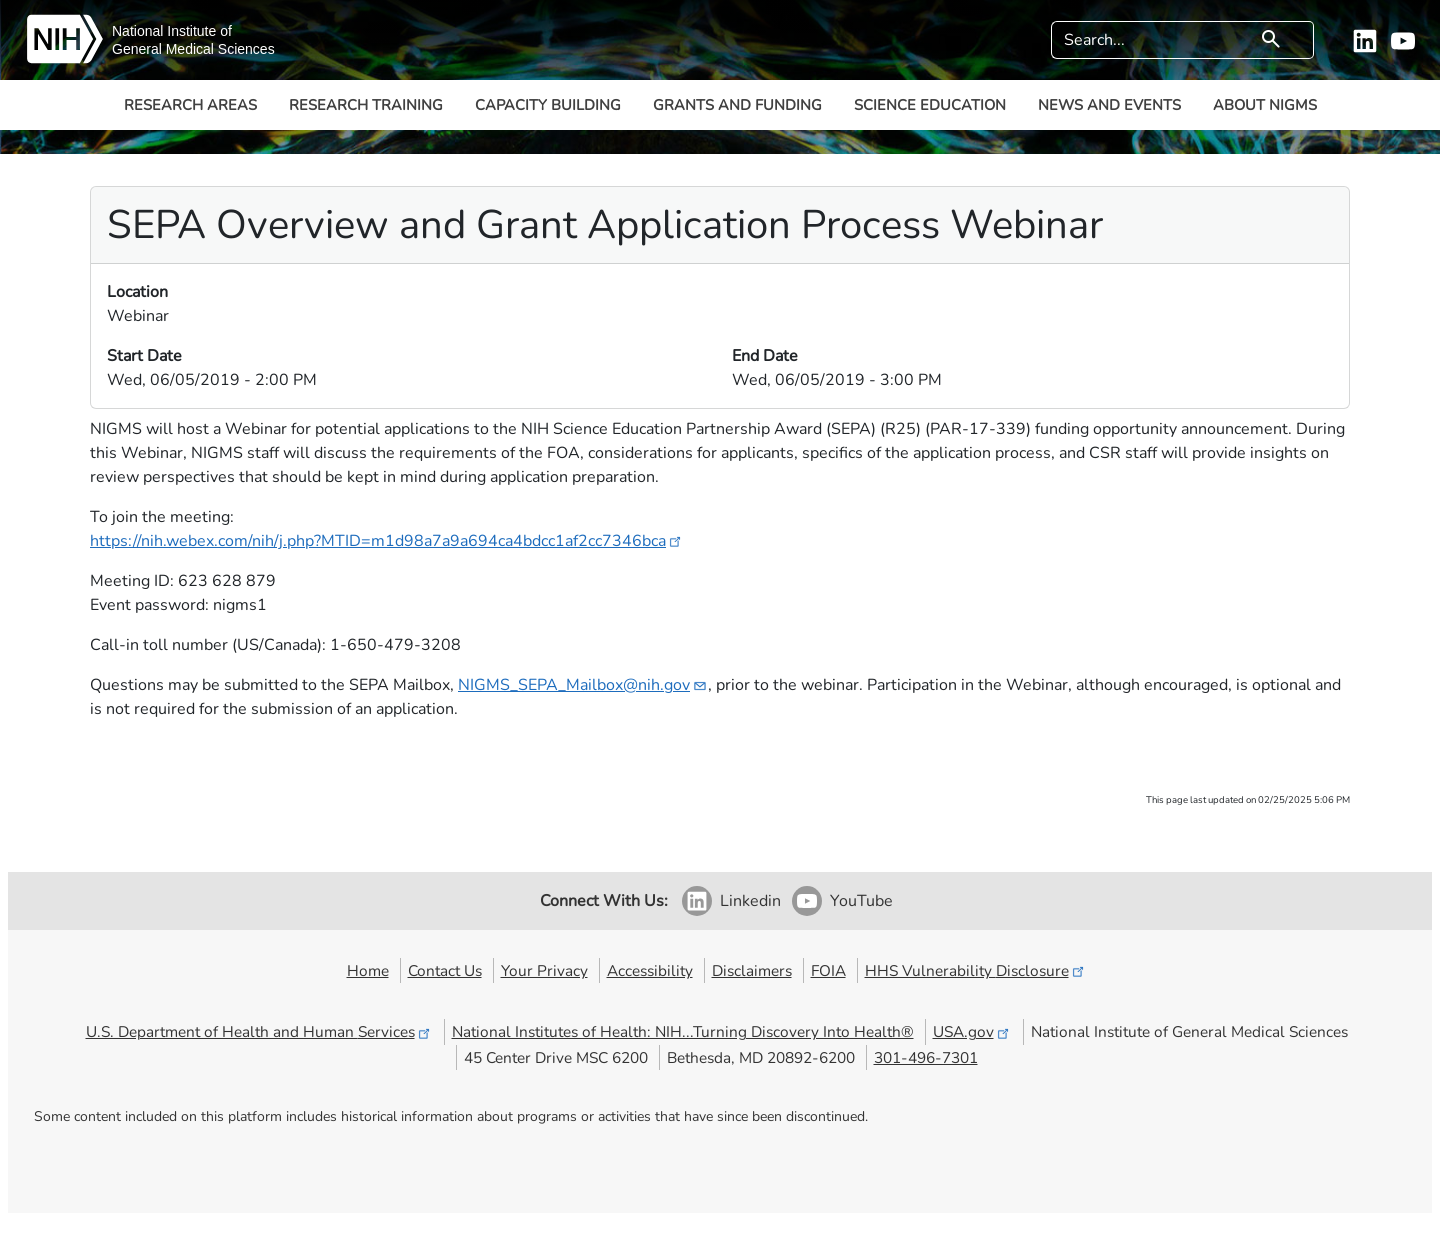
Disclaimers (752, 970)
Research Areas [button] (190, 105)
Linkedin (750, 901)
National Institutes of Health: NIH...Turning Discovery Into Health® (683, 1031)
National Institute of (172, 31)
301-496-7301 (926, 1057)
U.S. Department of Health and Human (259, 1031)
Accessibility (650, 970)
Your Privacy (544, 970)
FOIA (828, 970)
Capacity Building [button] (548, 105)
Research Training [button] (366, 105)
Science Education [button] (930, 105)
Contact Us (445, 970)
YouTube (861, 901)
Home (368, 970)
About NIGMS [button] (1265, 105)
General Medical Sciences (193, 49)
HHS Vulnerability (976, 970)
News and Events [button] (1109, 105)
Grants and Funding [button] (737, 105)
